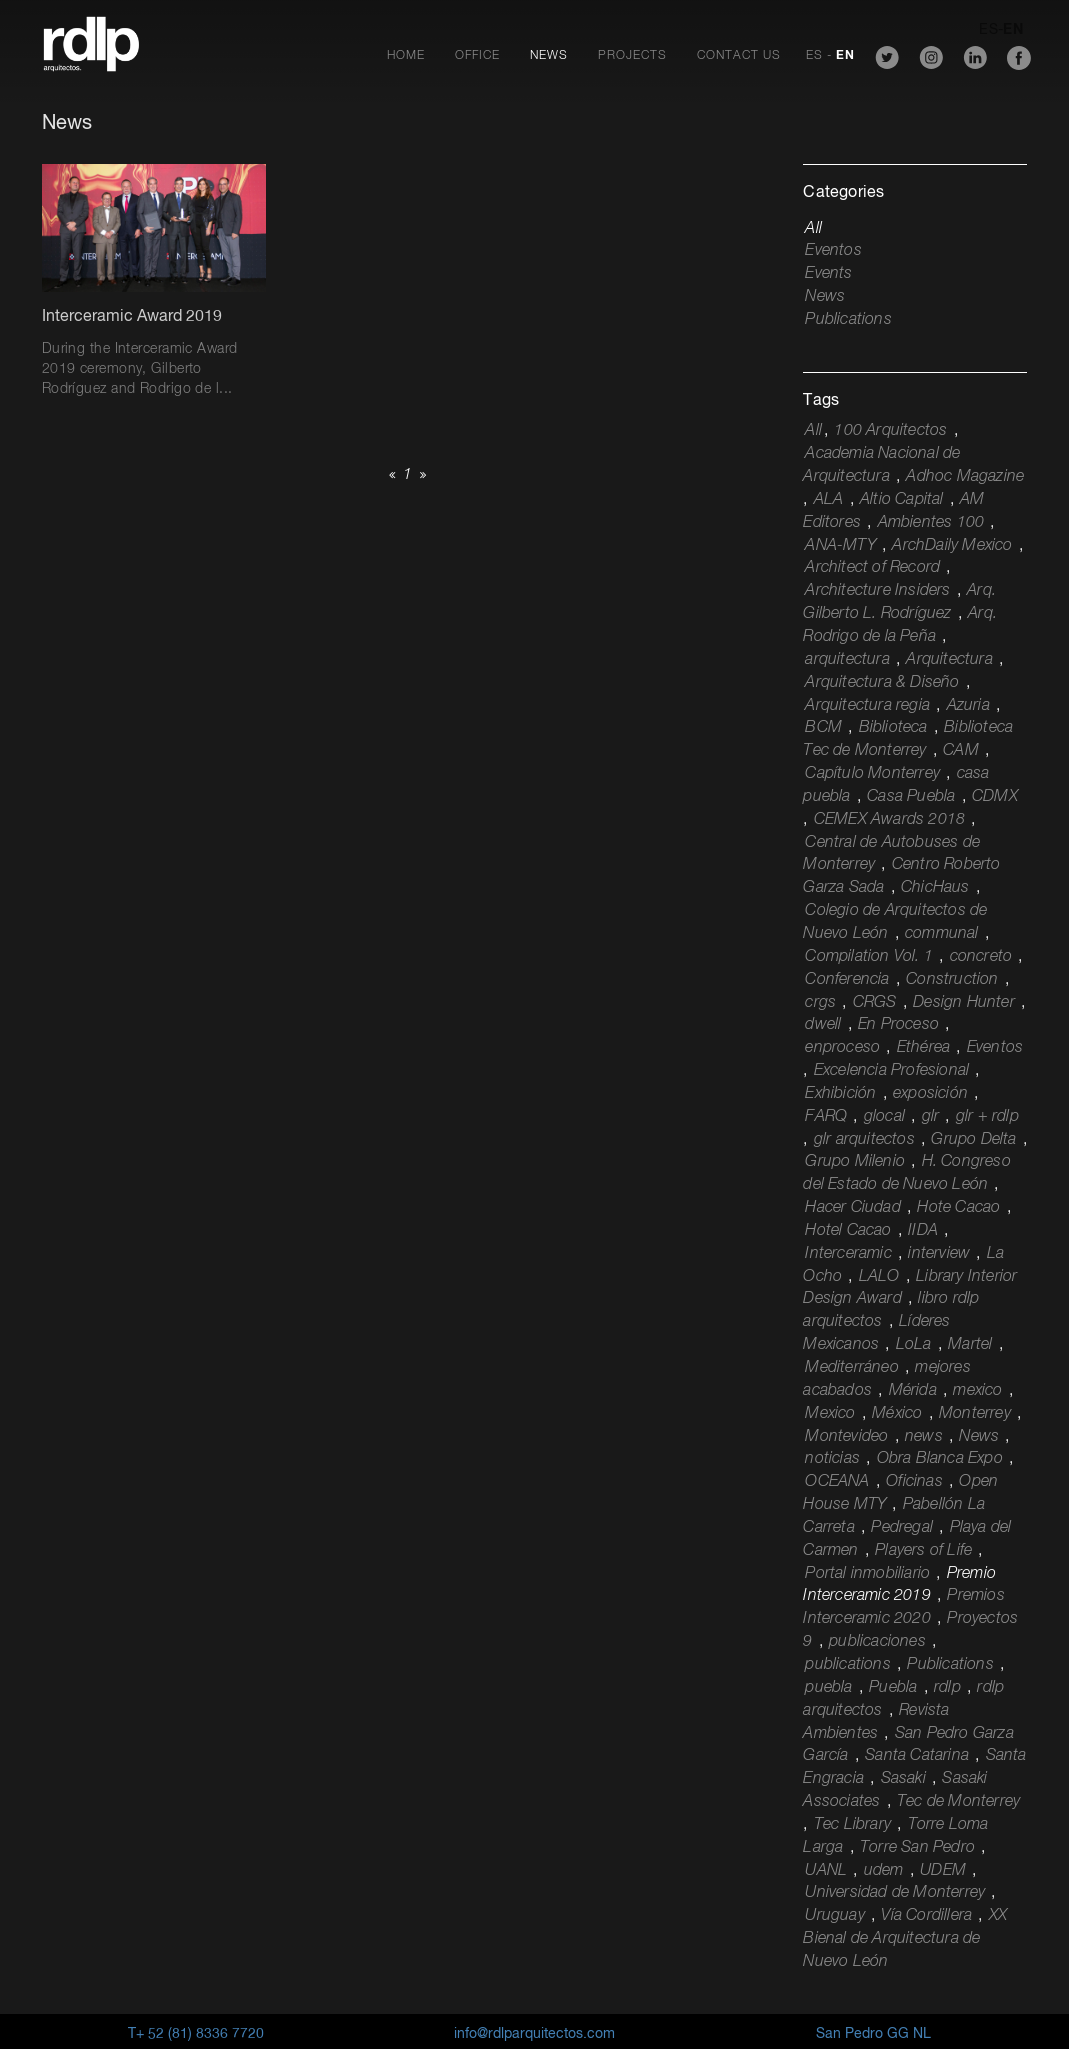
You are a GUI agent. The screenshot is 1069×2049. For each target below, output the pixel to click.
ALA (829, 500)
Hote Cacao (958, 1208)
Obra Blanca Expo (940, 1459)
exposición (930, 1094)
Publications (848, 320)
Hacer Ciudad (852, 1208)
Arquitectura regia (867, 706)
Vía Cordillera (926, 1916)
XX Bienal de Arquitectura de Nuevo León (905, 1939)
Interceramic (848, 1254)
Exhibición (840, 1094)
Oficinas (914, 1482)
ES (814, 56)
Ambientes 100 (931, 523)
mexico (977, 1391)
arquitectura (847, 660)
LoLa (914, 1345)
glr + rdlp (987, 1117)
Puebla (893, 1688)
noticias (832, 1459)
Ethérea (923, 1048)
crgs (820, 1003)
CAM (961, 751)
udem (884, 1871)
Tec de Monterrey (958, 1802)
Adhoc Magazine (965, 477)
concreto (981, 957)
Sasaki (903, 1779)
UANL (826, 1871)
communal (942, 934)
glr (931, 1117)
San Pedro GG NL (873, 2034)
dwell (823, 1025)
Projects (632, 56)
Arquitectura (949, 660)
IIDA (923, 1231)
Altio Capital (902, 500)
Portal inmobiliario (867, 1574)
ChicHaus (935, 888)
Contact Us (739, 56)
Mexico (830, 1414)
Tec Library (852, 1825)
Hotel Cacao (848, 1231)
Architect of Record (872, 568)
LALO (879, 1277)
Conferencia (847, 980)
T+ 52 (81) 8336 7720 (196, 2034)
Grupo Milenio (855, 1162)
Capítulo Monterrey (872, 774)
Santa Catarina (917, 1756)
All (813, 229)
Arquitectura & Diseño (882, 683)
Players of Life (923, 1551)
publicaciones (877, 1642)
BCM (823, 728)
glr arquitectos (864, 1140)
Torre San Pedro (917, 1848)
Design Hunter (964, 1003)
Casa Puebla (911, 797)
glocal (884, 1117)
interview (939, 1254)
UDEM (943, 1871)
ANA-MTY (840, 546)
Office (477, 56)
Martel (970, 1345)
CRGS (875, 1003)
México (897, 1414)
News (549, 56)
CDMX (995, 797)
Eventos (833, 251)
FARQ (826, 1117)
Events (828, 274)
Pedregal (902, 1528)
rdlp (947, 1688)
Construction (952, 980)
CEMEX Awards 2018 (889, 820)
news (924, 1437)
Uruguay (834, 1916)
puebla (828, 1688)
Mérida (913, 1391)
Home (406, 56)
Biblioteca (893, 728)
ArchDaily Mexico (952, 546)
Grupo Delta (973, 1140)
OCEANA (837, 1482)
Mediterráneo (851, 1368)
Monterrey (975, 1414)
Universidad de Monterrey (895, 1893)
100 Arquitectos (890, 431)
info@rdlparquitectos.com (534, 2034)
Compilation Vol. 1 (869, 957)
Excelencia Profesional (891, 1071)
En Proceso (898, 1025)
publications (847, 1665)
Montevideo (846, 1437)
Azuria (968, 706)
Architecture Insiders (877, 591)
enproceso (842, 1048)
